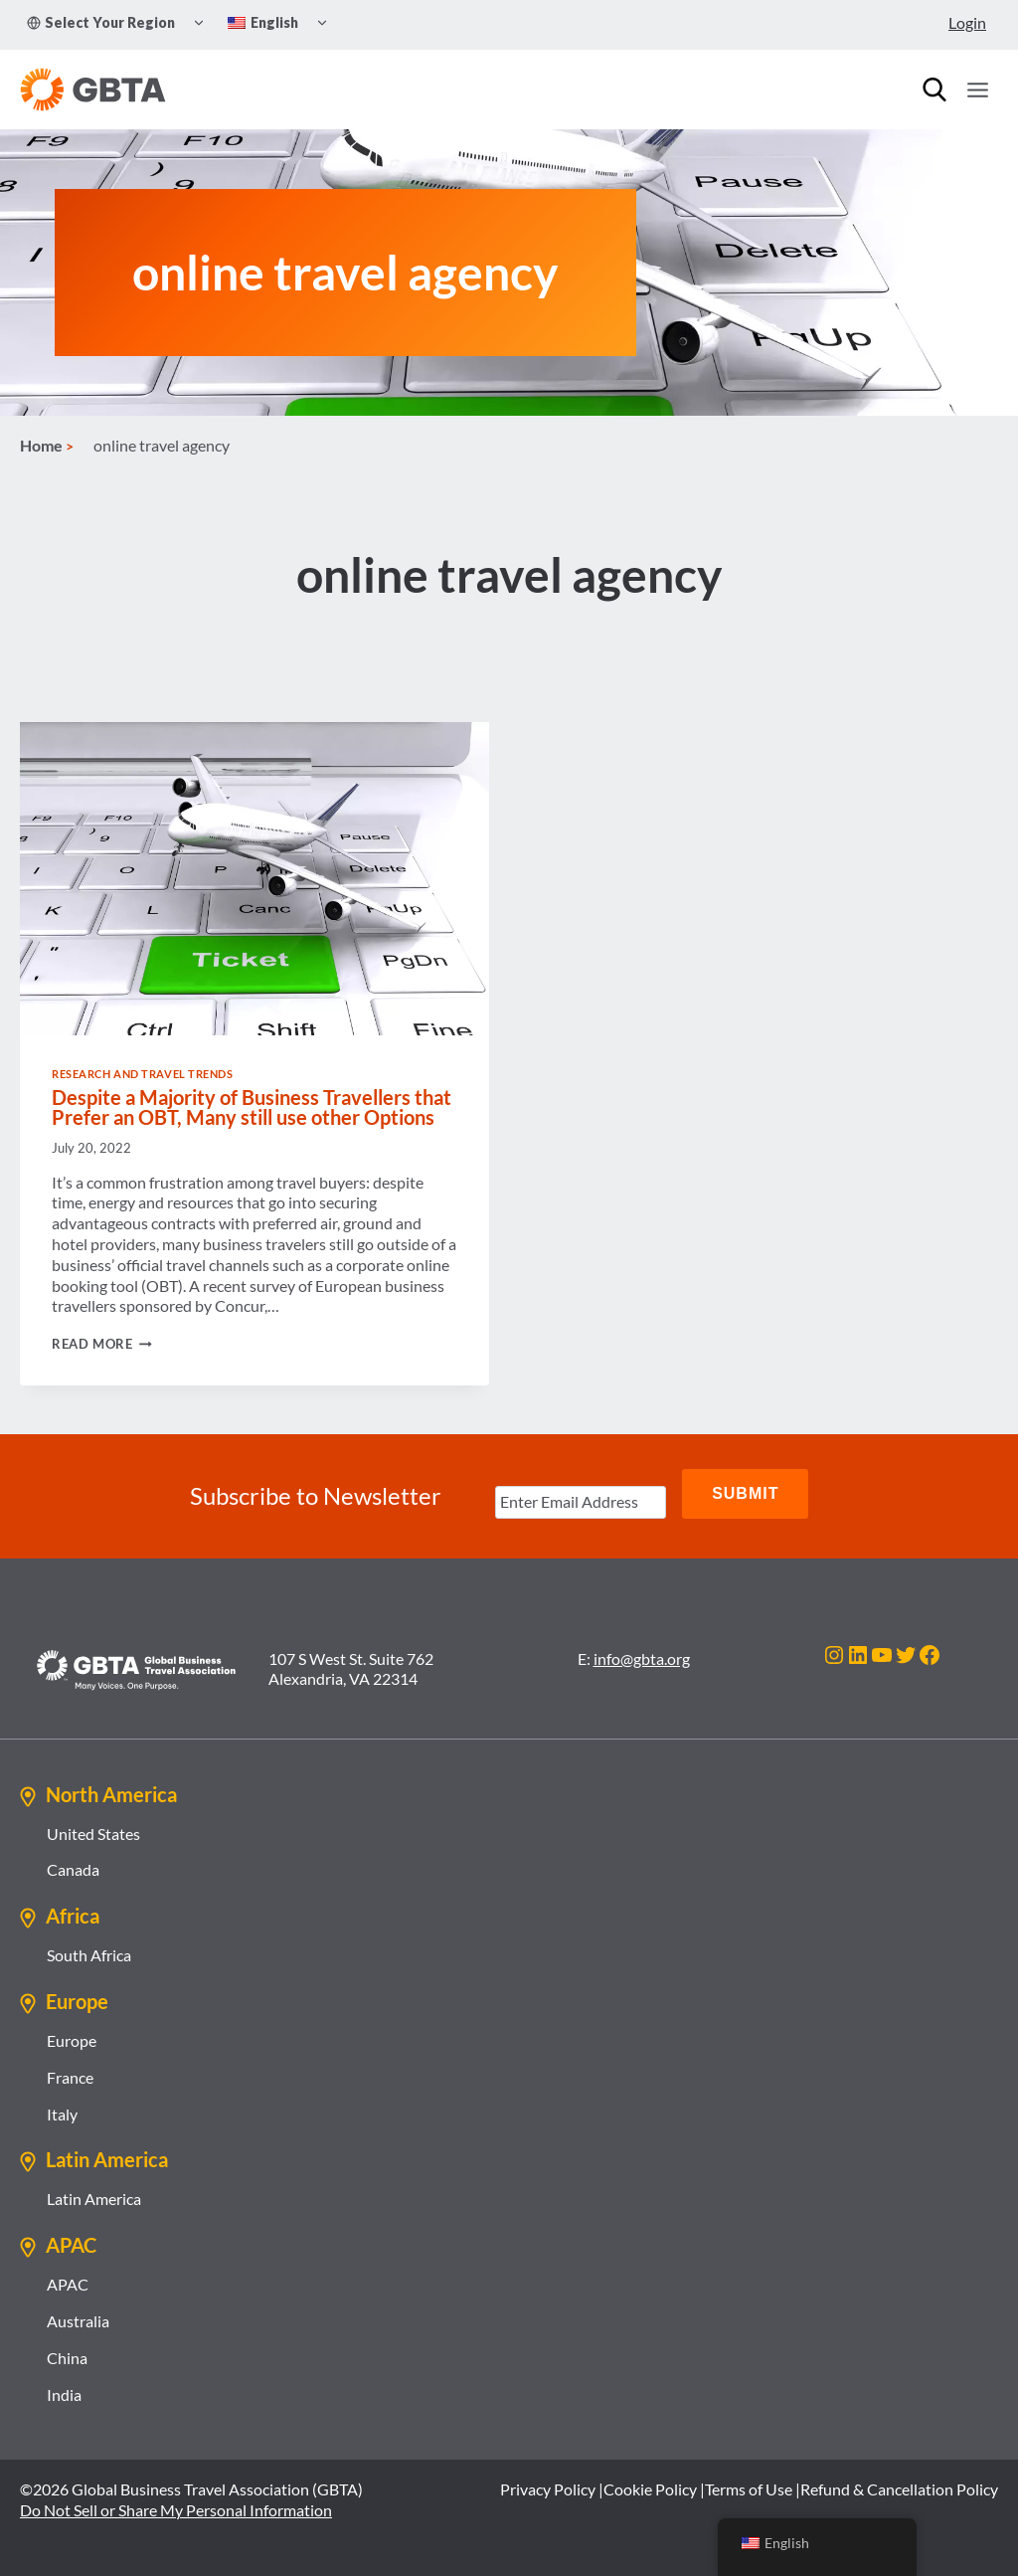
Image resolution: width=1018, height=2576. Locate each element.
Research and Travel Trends (143, 1083)
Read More (102, 1355)
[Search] (934, 89)
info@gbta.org (642, 1658)
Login (967, 22)
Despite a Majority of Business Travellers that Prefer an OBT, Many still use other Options (251, 1118)
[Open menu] (977, 89)
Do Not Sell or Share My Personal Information (176, 2510)
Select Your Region (101, 22)
